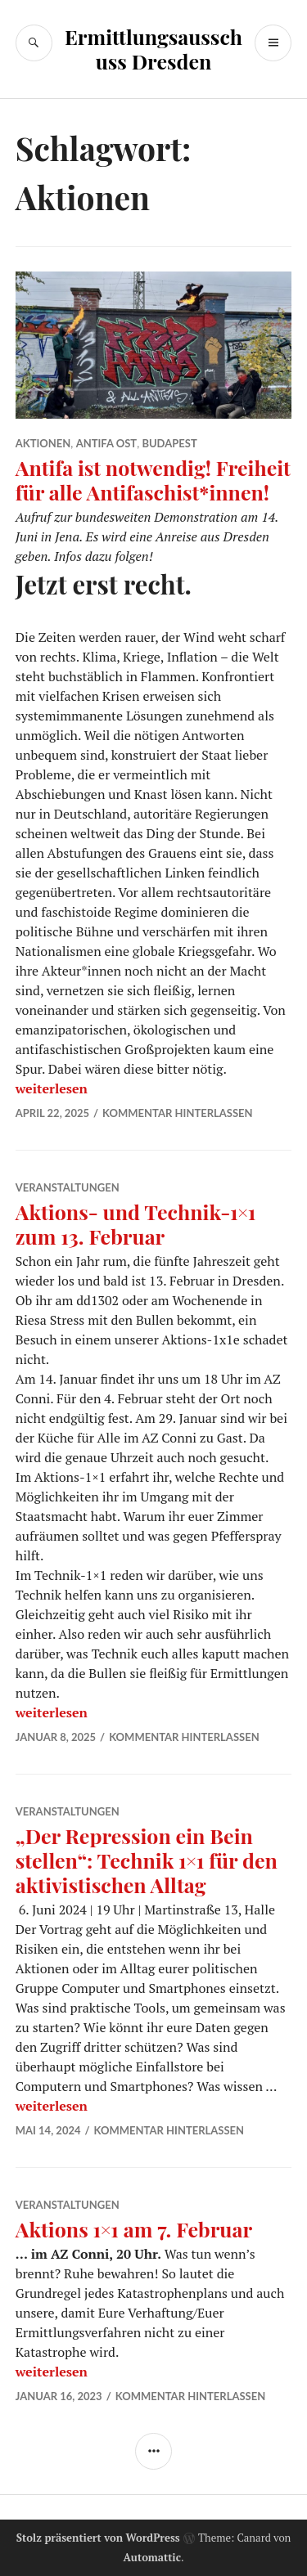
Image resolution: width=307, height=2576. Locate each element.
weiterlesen (52, 1088)
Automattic (152, 2557)
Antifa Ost (106, 443)
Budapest (169, 443)
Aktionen (43, 443)
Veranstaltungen (68, 1187)
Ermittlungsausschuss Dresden (153, 48)
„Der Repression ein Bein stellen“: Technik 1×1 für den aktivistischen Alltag (147, 1860)
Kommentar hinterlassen (177, 1113)
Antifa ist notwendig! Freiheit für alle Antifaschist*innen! (153, 479)
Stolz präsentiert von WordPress (98, 2537)
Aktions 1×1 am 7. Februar (134, 2228)
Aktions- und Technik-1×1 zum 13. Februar (136, 1224)
